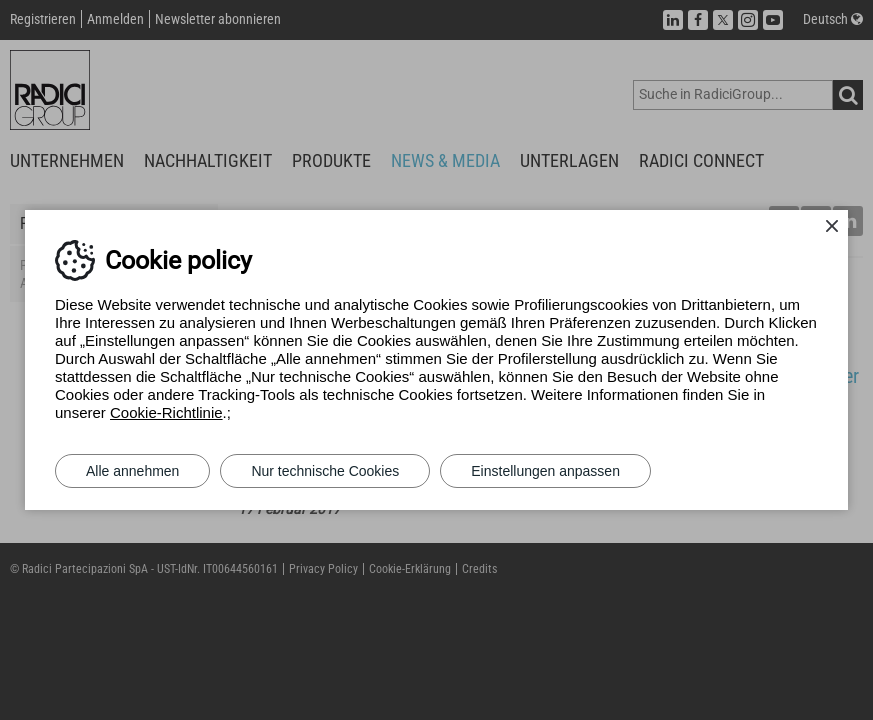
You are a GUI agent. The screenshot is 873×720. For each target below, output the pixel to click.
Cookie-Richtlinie (166, 412)
